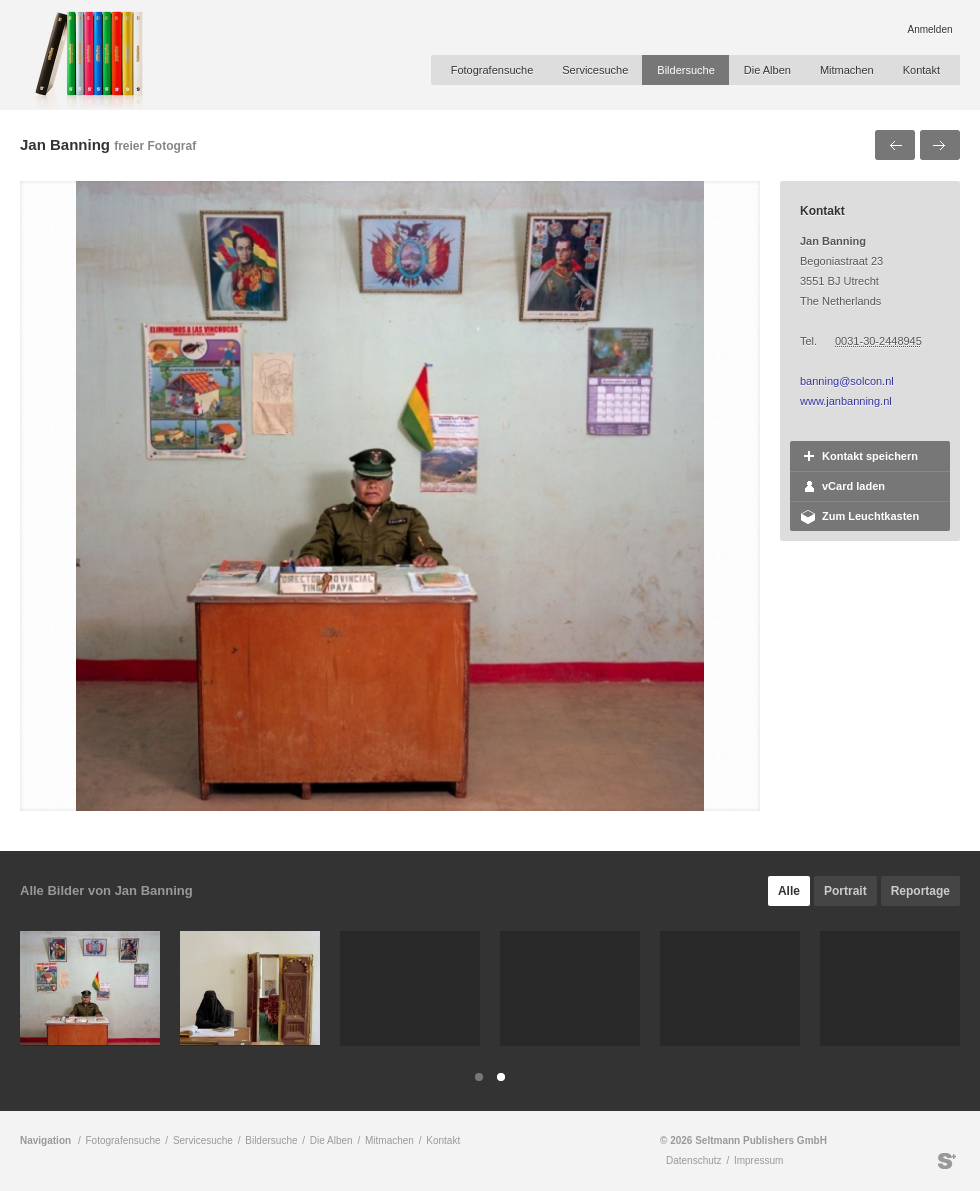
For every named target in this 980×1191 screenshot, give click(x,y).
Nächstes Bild (940, 145)
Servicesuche (595, 70)
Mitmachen (847, 70)
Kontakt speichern (870, 456)
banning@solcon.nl (847, 381)
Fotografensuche (492, 70)
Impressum (758, 1160)
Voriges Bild (895, 145)
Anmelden (929, 29)
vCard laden (853, 486)
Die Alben (767, 70)
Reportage (920, 891)
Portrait (845, 891)
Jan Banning (65, 144)
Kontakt (921, 70)
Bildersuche (685, 70)
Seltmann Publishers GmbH (947, 1161)
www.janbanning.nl (846, 401)
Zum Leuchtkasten (870, 516)
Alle (789, 891)
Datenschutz (694, 1160)
